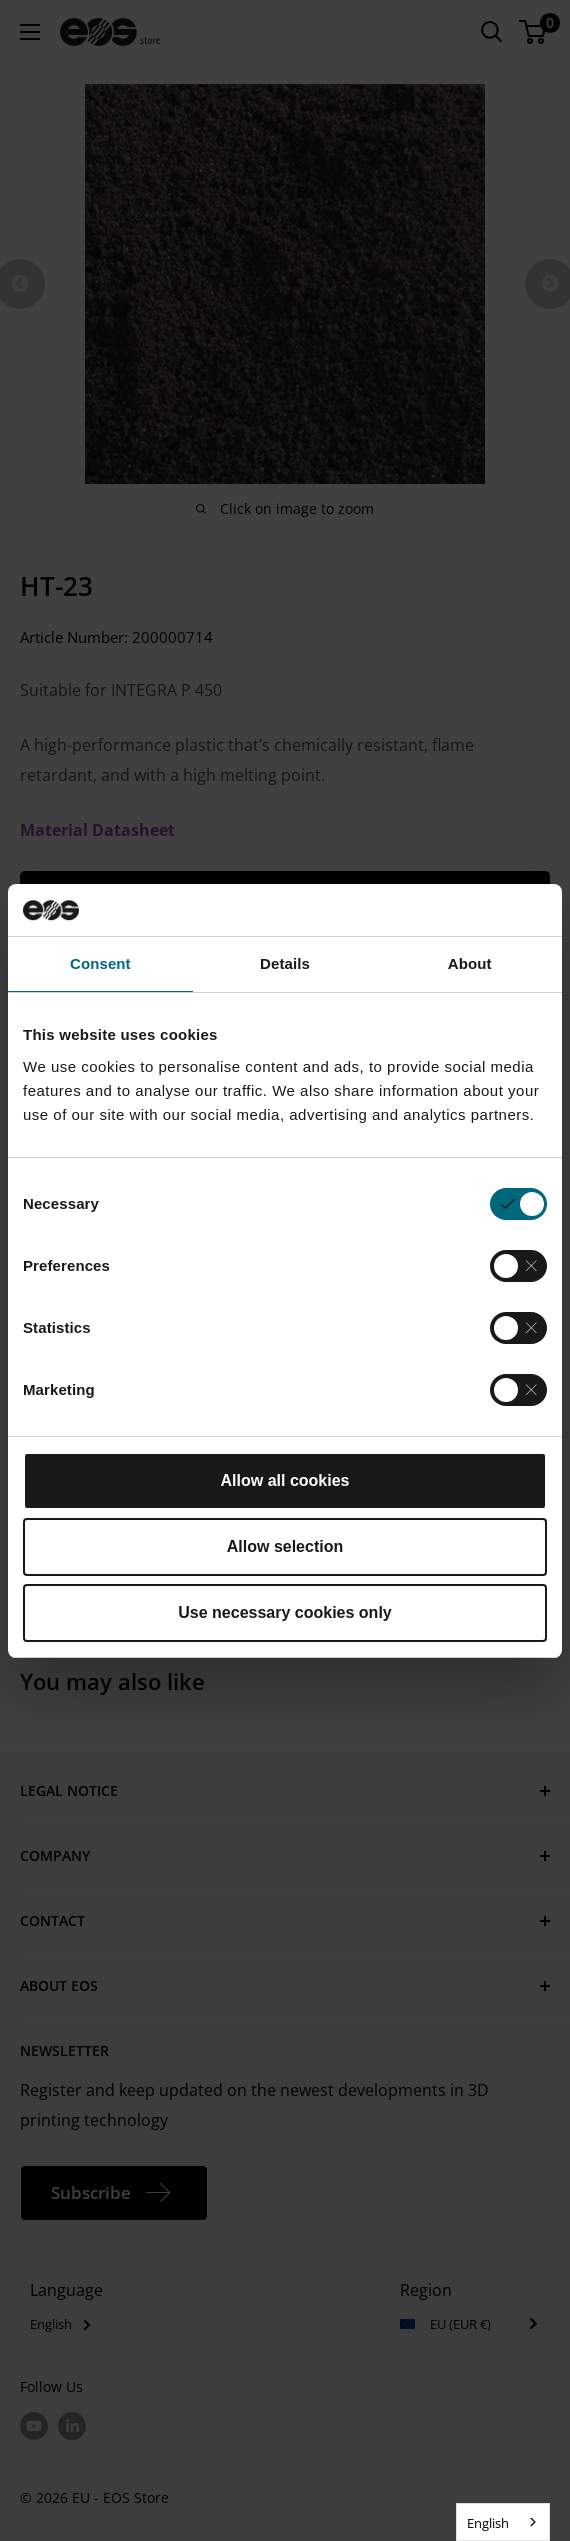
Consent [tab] (100, 963)
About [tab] (470, 963)
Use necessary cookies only (284, 1612)
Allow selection (285, 1546)
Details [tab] (285, 963)
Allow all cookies (285, 1480)
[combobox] (503, 2522)
